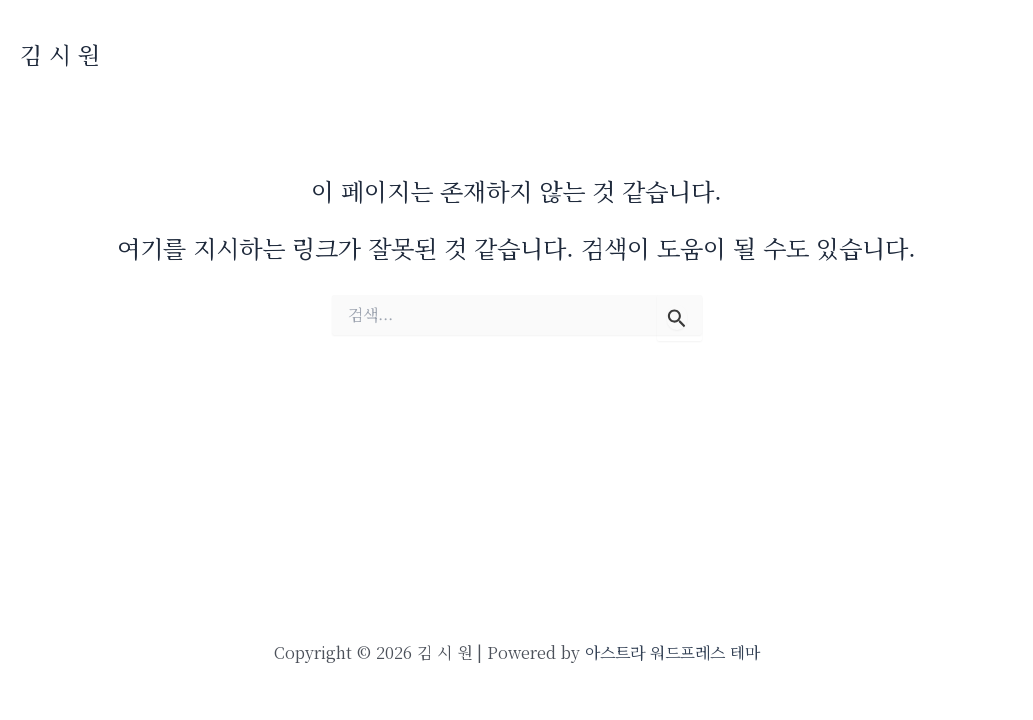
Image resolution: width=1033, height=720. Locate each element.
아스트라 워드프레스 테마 (672, 652)
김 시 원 (60, 54)
